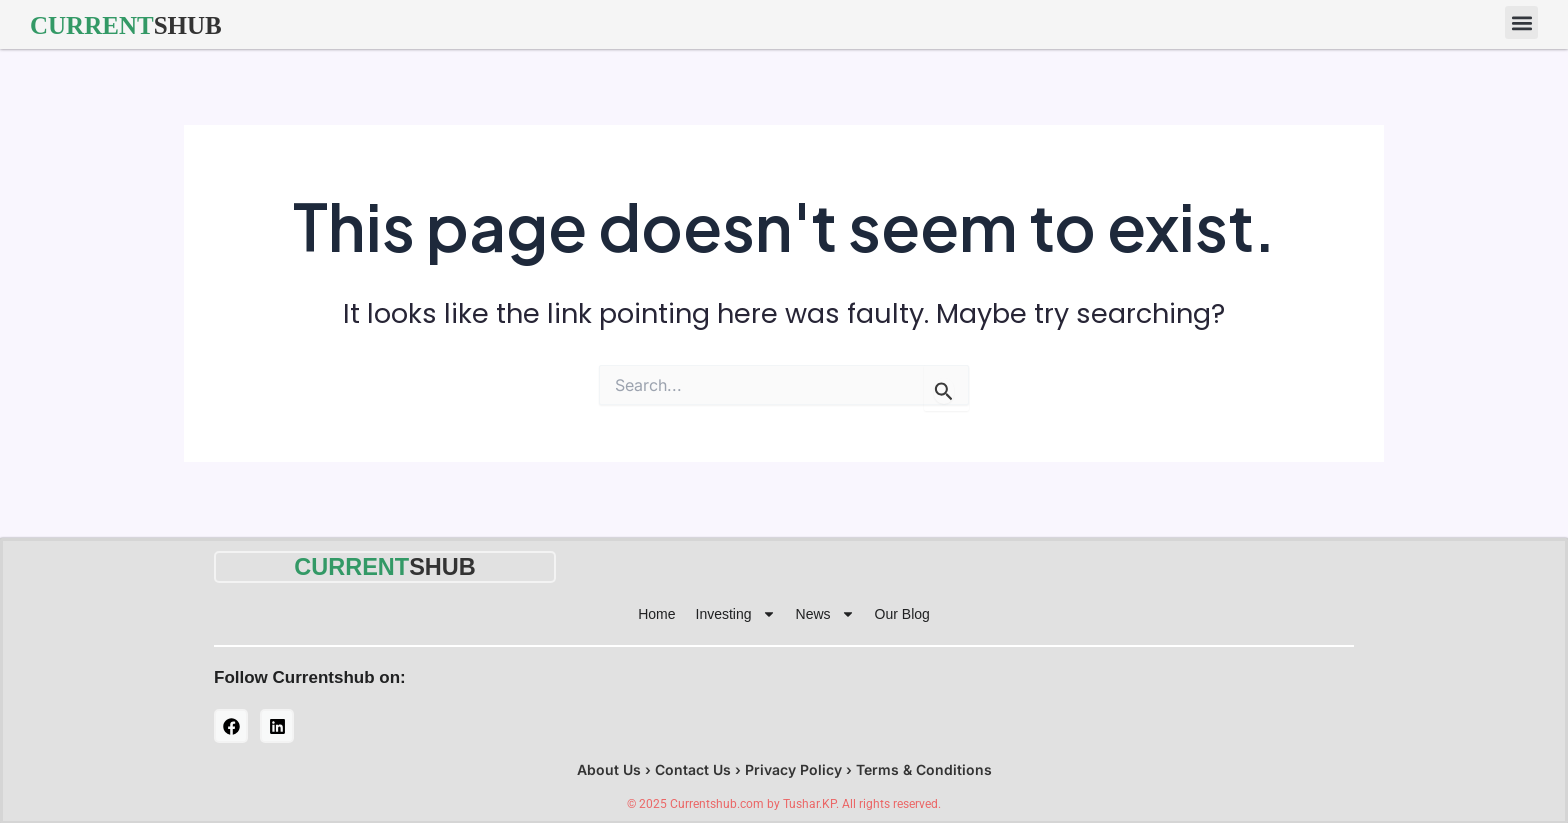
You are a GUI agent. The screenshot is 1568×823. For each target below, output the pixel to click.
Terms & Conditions (924, 768)
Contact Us (693, 768)
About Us (609, 768)
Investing (736, 613)
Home (656, 613)
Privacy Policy (793, 768)
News (825, 613)
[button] (1521, 22)
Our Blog (902, 613)
